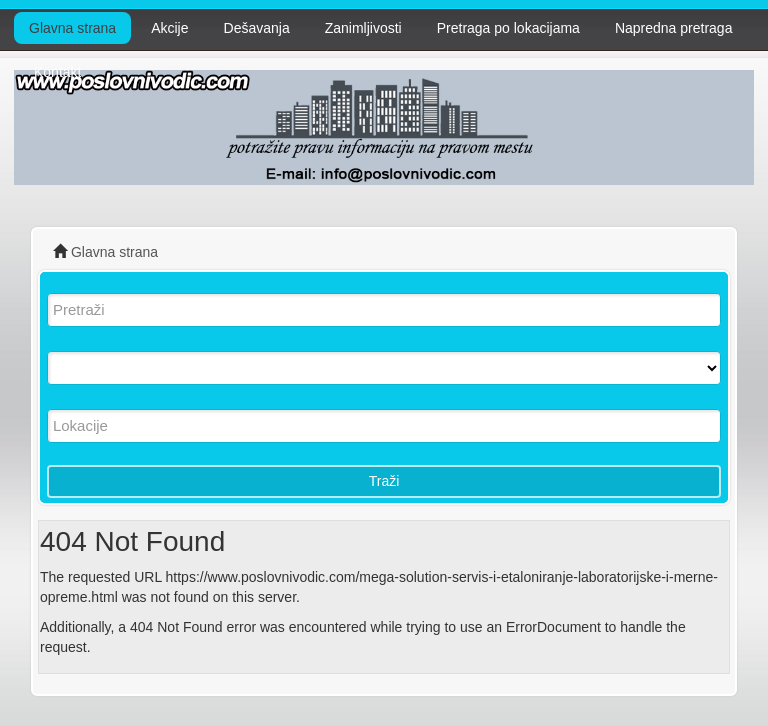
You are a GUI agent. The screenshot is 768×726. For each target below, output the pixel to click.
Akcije (169, 28)
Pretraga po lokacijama (508, 28)
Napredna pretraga (674, 28)
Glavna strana (72, 28)
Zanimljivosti (363, 28)
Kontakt (57, 72)
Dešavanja (257, 28)
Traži (384, 481)
